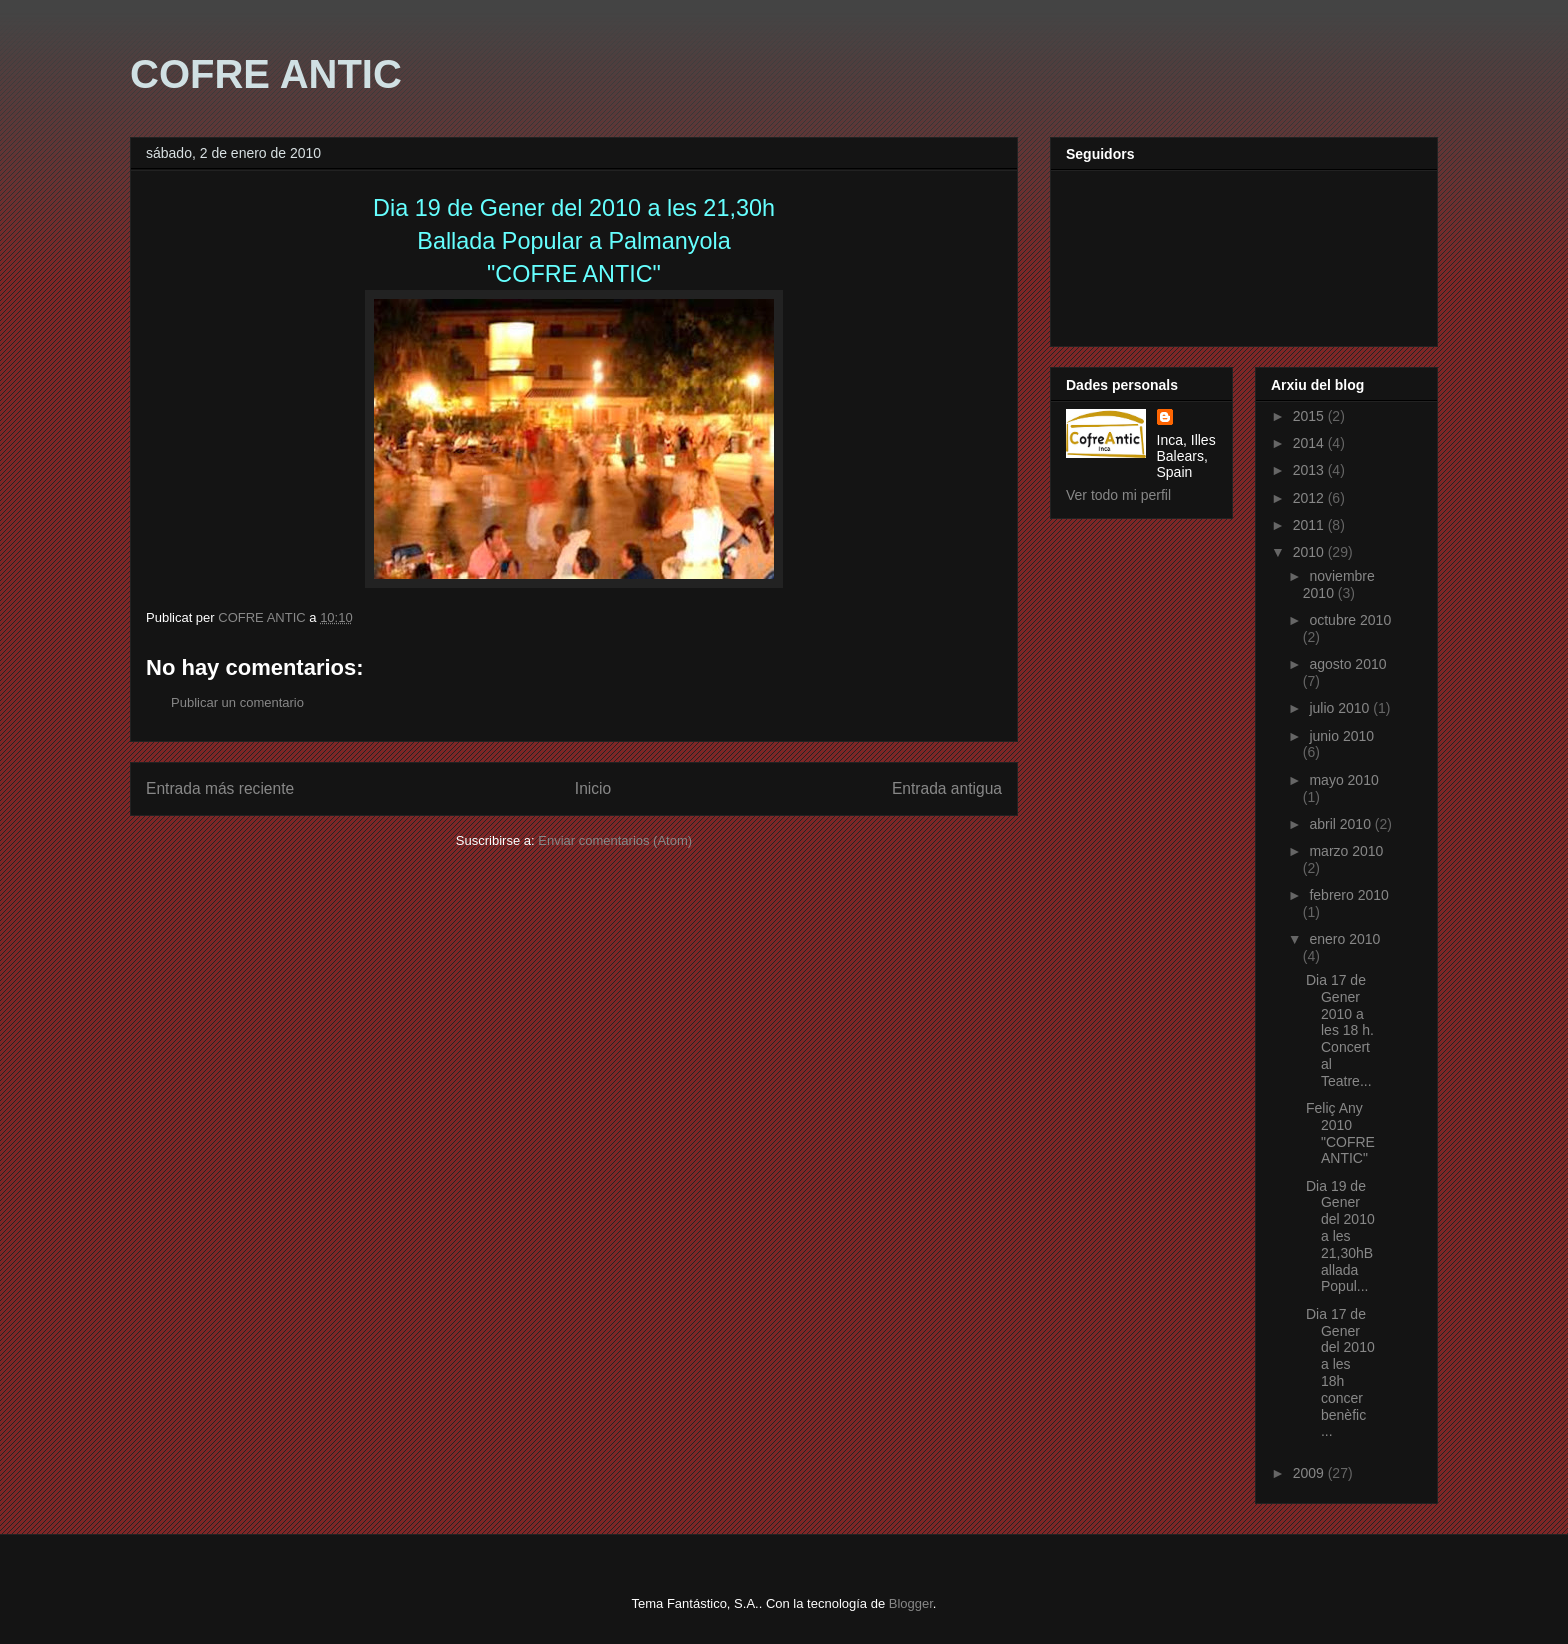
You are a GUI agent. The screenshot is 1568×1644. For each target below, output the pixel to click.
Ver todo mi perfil (1118, 495)
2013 (1310, 470)
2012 (1310, 498)
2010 (1310, 552)
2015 (1310, 416)
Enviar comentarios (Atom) (615, 840)
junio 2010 (1341, 736)
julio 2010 (1341, 708)
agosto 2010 (1347, 664)
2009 (1310, 1473)
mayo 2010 (1343, 780)
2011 (1310, 525)
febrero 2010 (1348, 895)
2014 (1310, 443)
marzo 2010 (1346, 851)
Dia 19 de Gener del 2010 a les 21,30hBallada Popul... (1340, 1236)
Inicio (593, 788)
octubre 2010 (1350, 620)
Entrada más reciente (220, 788)
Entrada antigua (947, 788)
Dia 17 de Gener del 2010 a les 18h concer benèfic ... (1340, 1373)
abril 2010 (1341, 824)
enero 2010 (1344, 939)
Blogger (911, 1603)
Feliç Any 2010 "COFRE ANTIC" (1340, 1133)
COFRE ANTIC (266, 74)
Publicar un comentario (237, 702)
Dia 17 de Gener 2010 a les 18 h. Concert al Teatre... (1340, 1030)
